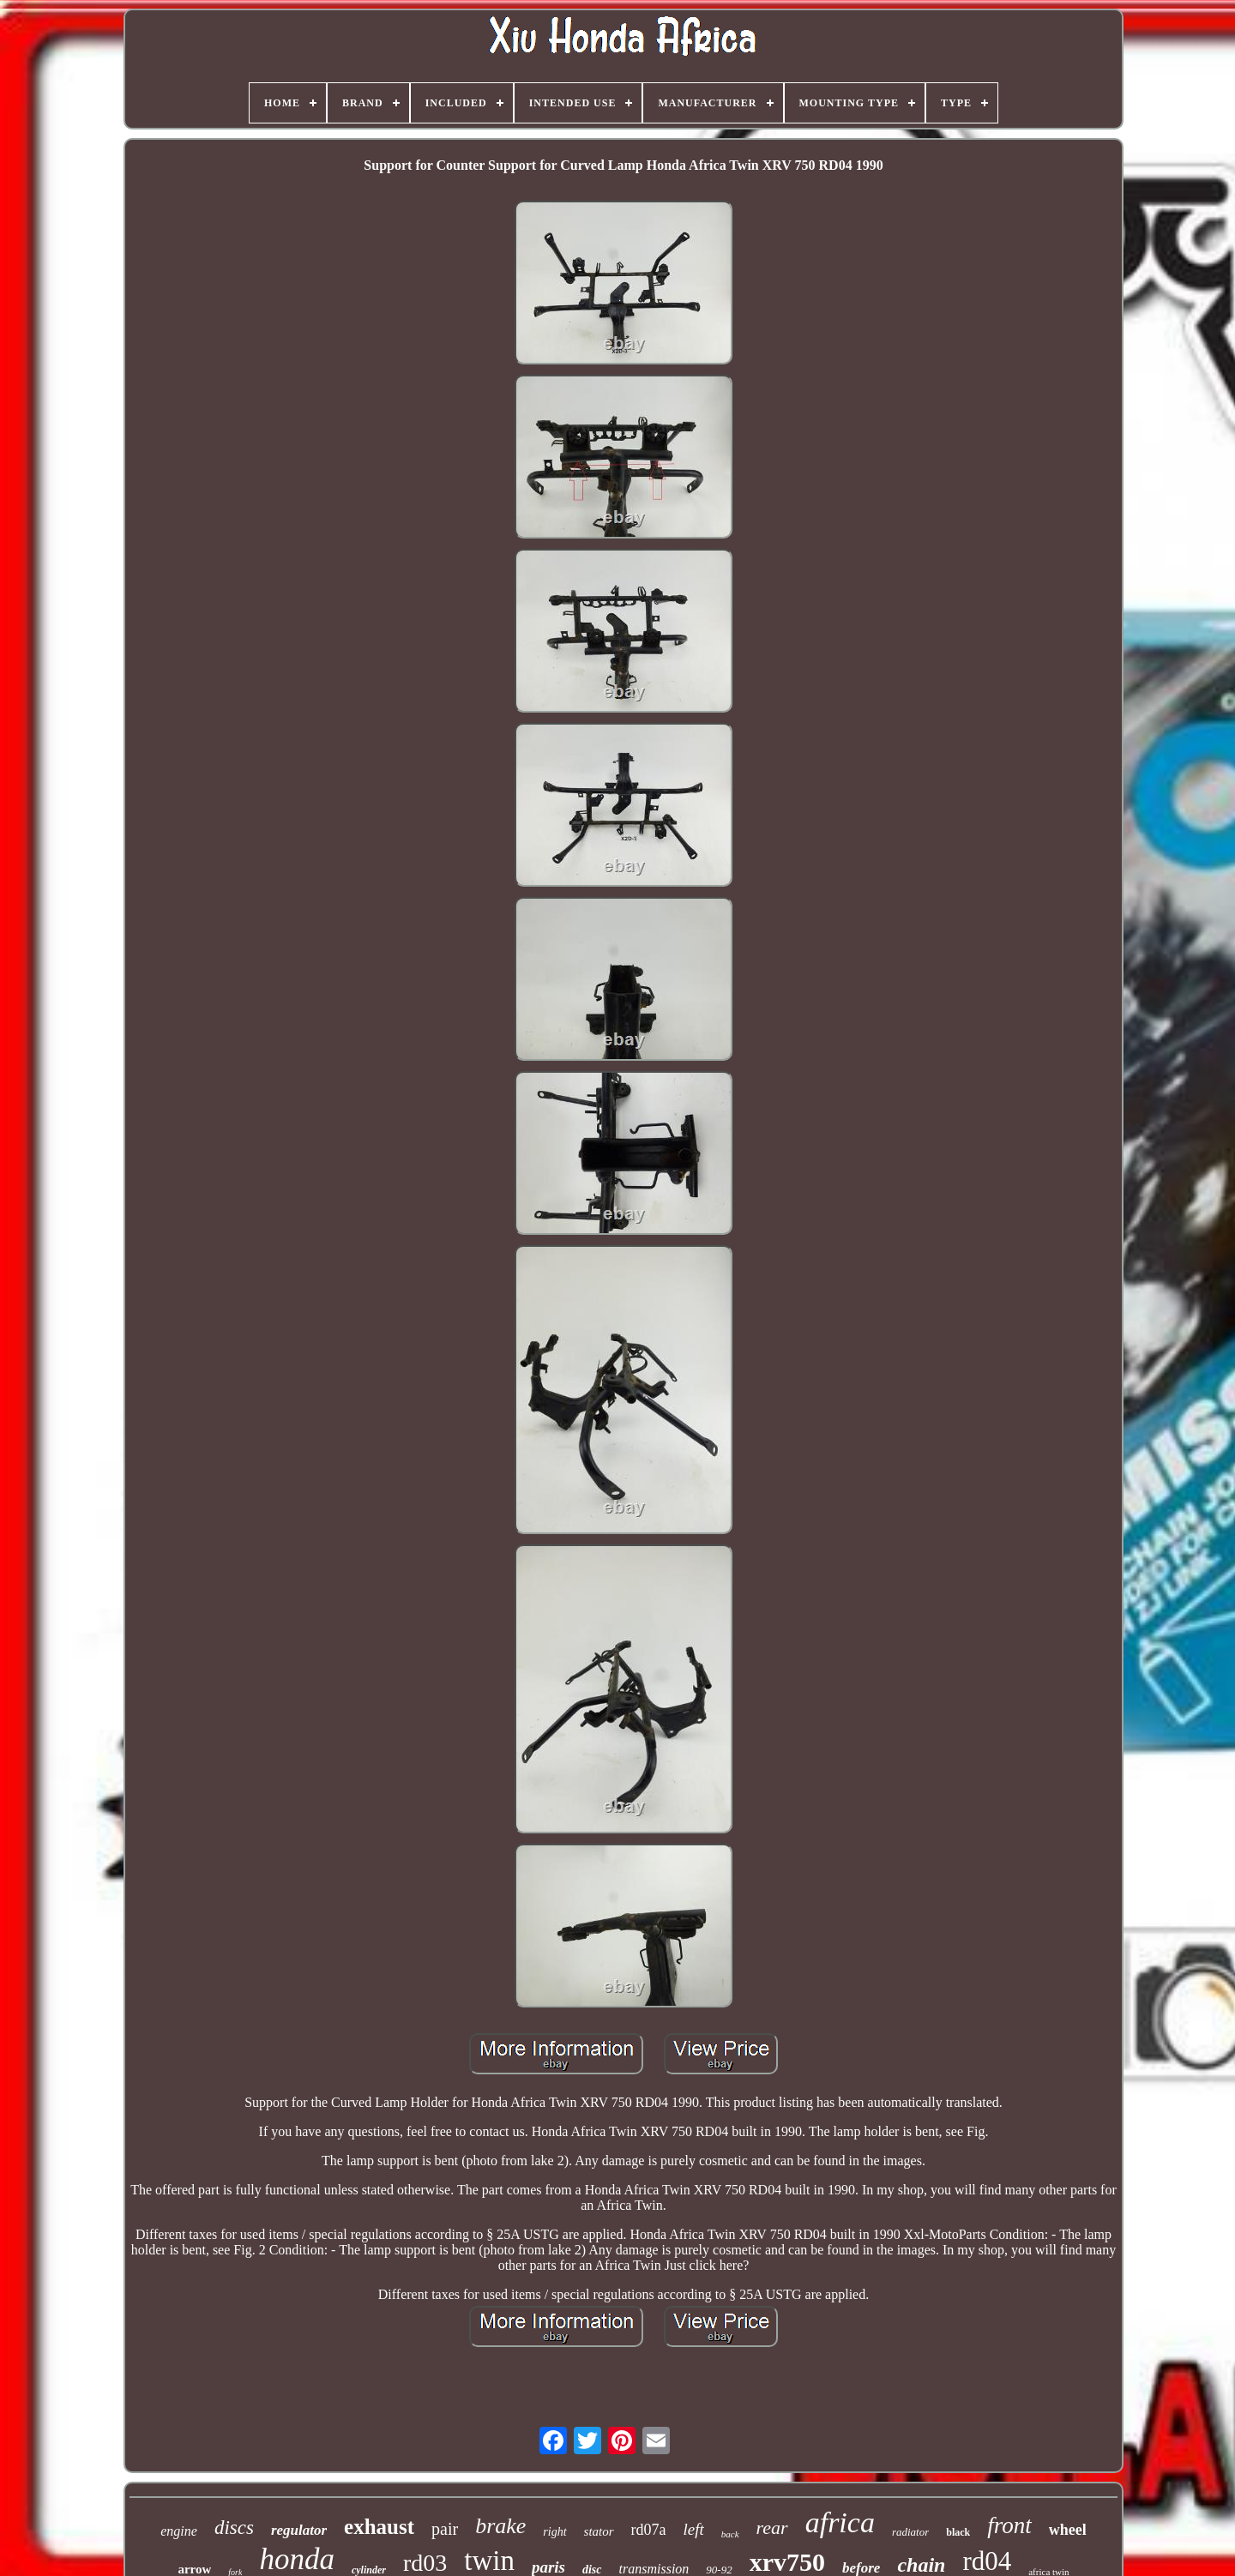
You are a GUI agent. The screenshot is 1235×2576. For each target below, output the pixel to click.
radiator (910, 2531)
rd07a (648, 2529)
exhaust (379, 2526)
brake (500, 2525)
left (694, 2529)
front (1009, 2525)
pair (444, 2528)
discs (234, 2527)
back (730, 2534)
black (958, 2532)
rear (772, 2527)
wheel (1068, 2529)
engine (178, 2531)
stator (599, 2531)
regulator (299, 2530)
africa (840, 2522)
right (554, 2531)
